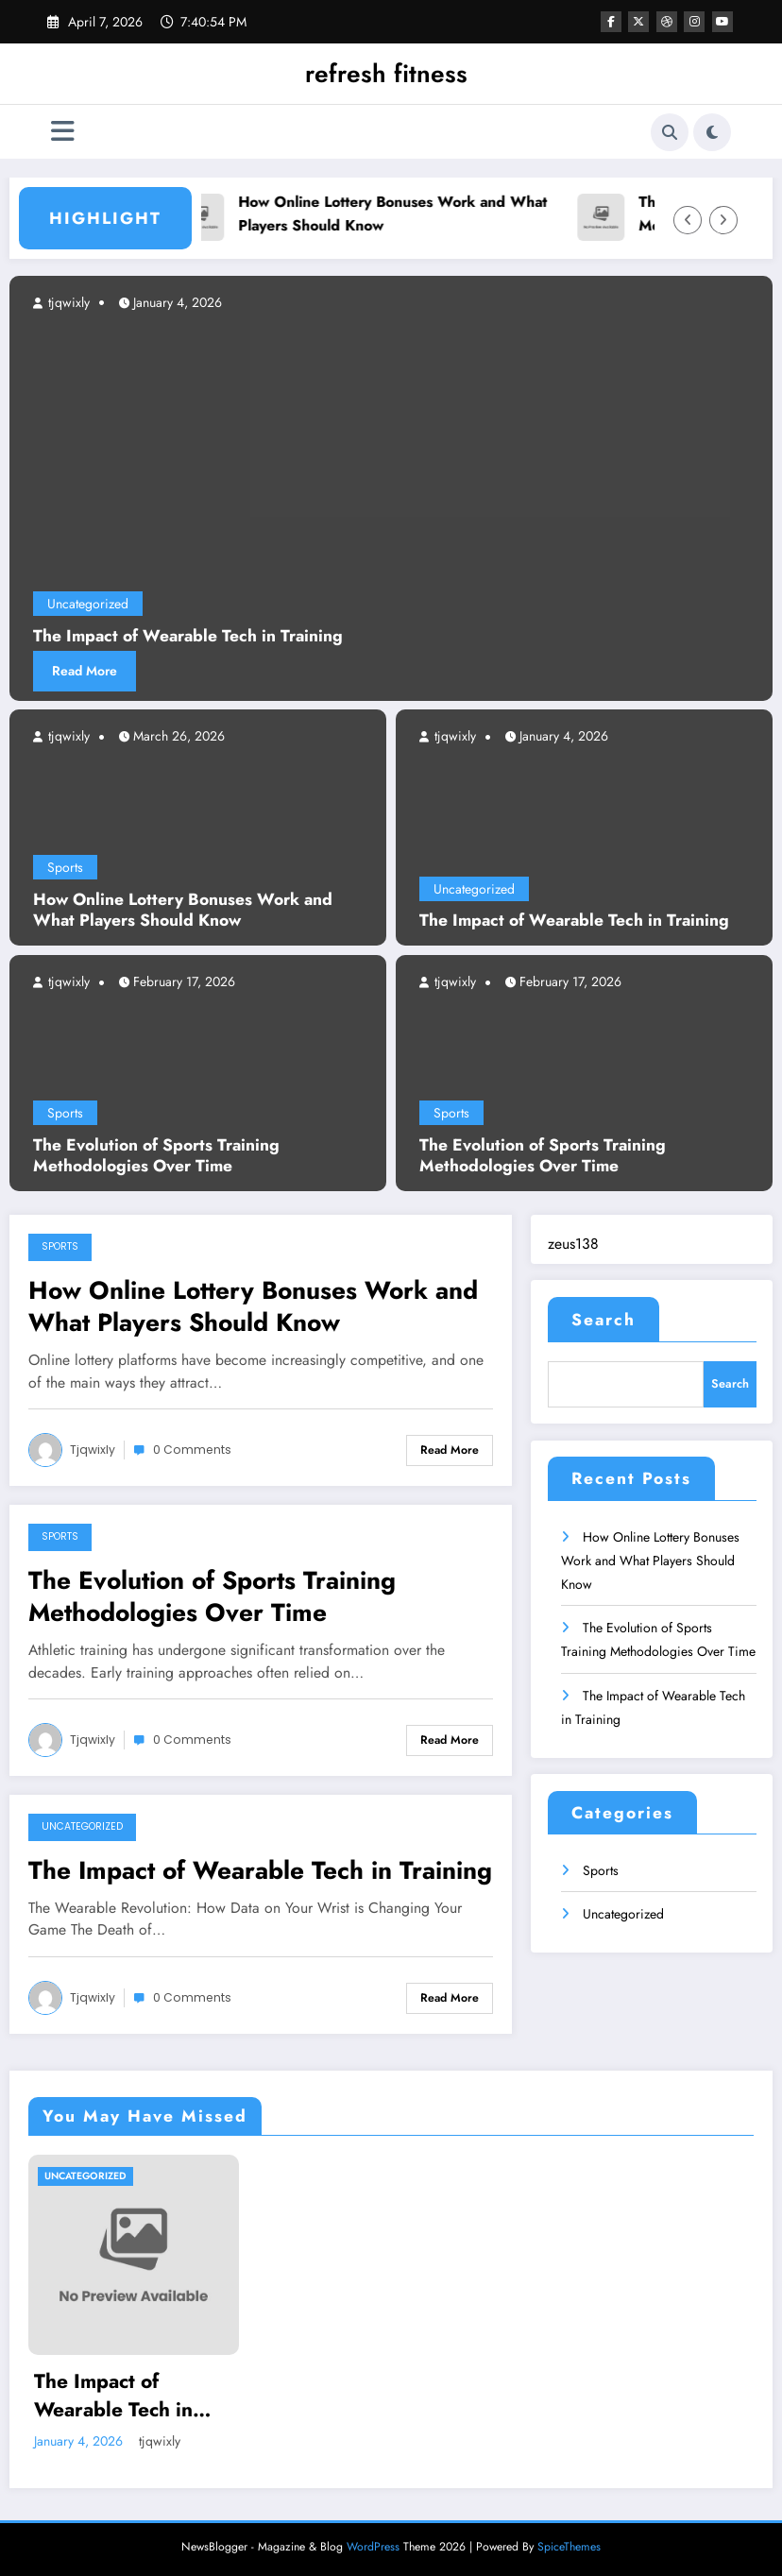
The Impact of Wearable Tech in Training (574, 920)
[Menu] (63, 132)
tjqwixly (67, 735)
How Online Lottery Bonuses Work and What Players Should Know (400, 213)
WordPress (373, 2546)
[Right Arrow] (723, 220)
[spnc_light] (712, 132)
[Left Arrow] (687, 220)
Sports (65, 867)
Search (603, 1319)
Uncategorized (474, 888)
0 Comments (192, 1450)
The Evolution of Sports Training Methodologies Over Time (156, 1156)
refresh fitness (386, 74)
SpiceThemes (569, 2546)
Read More (84, 670)
